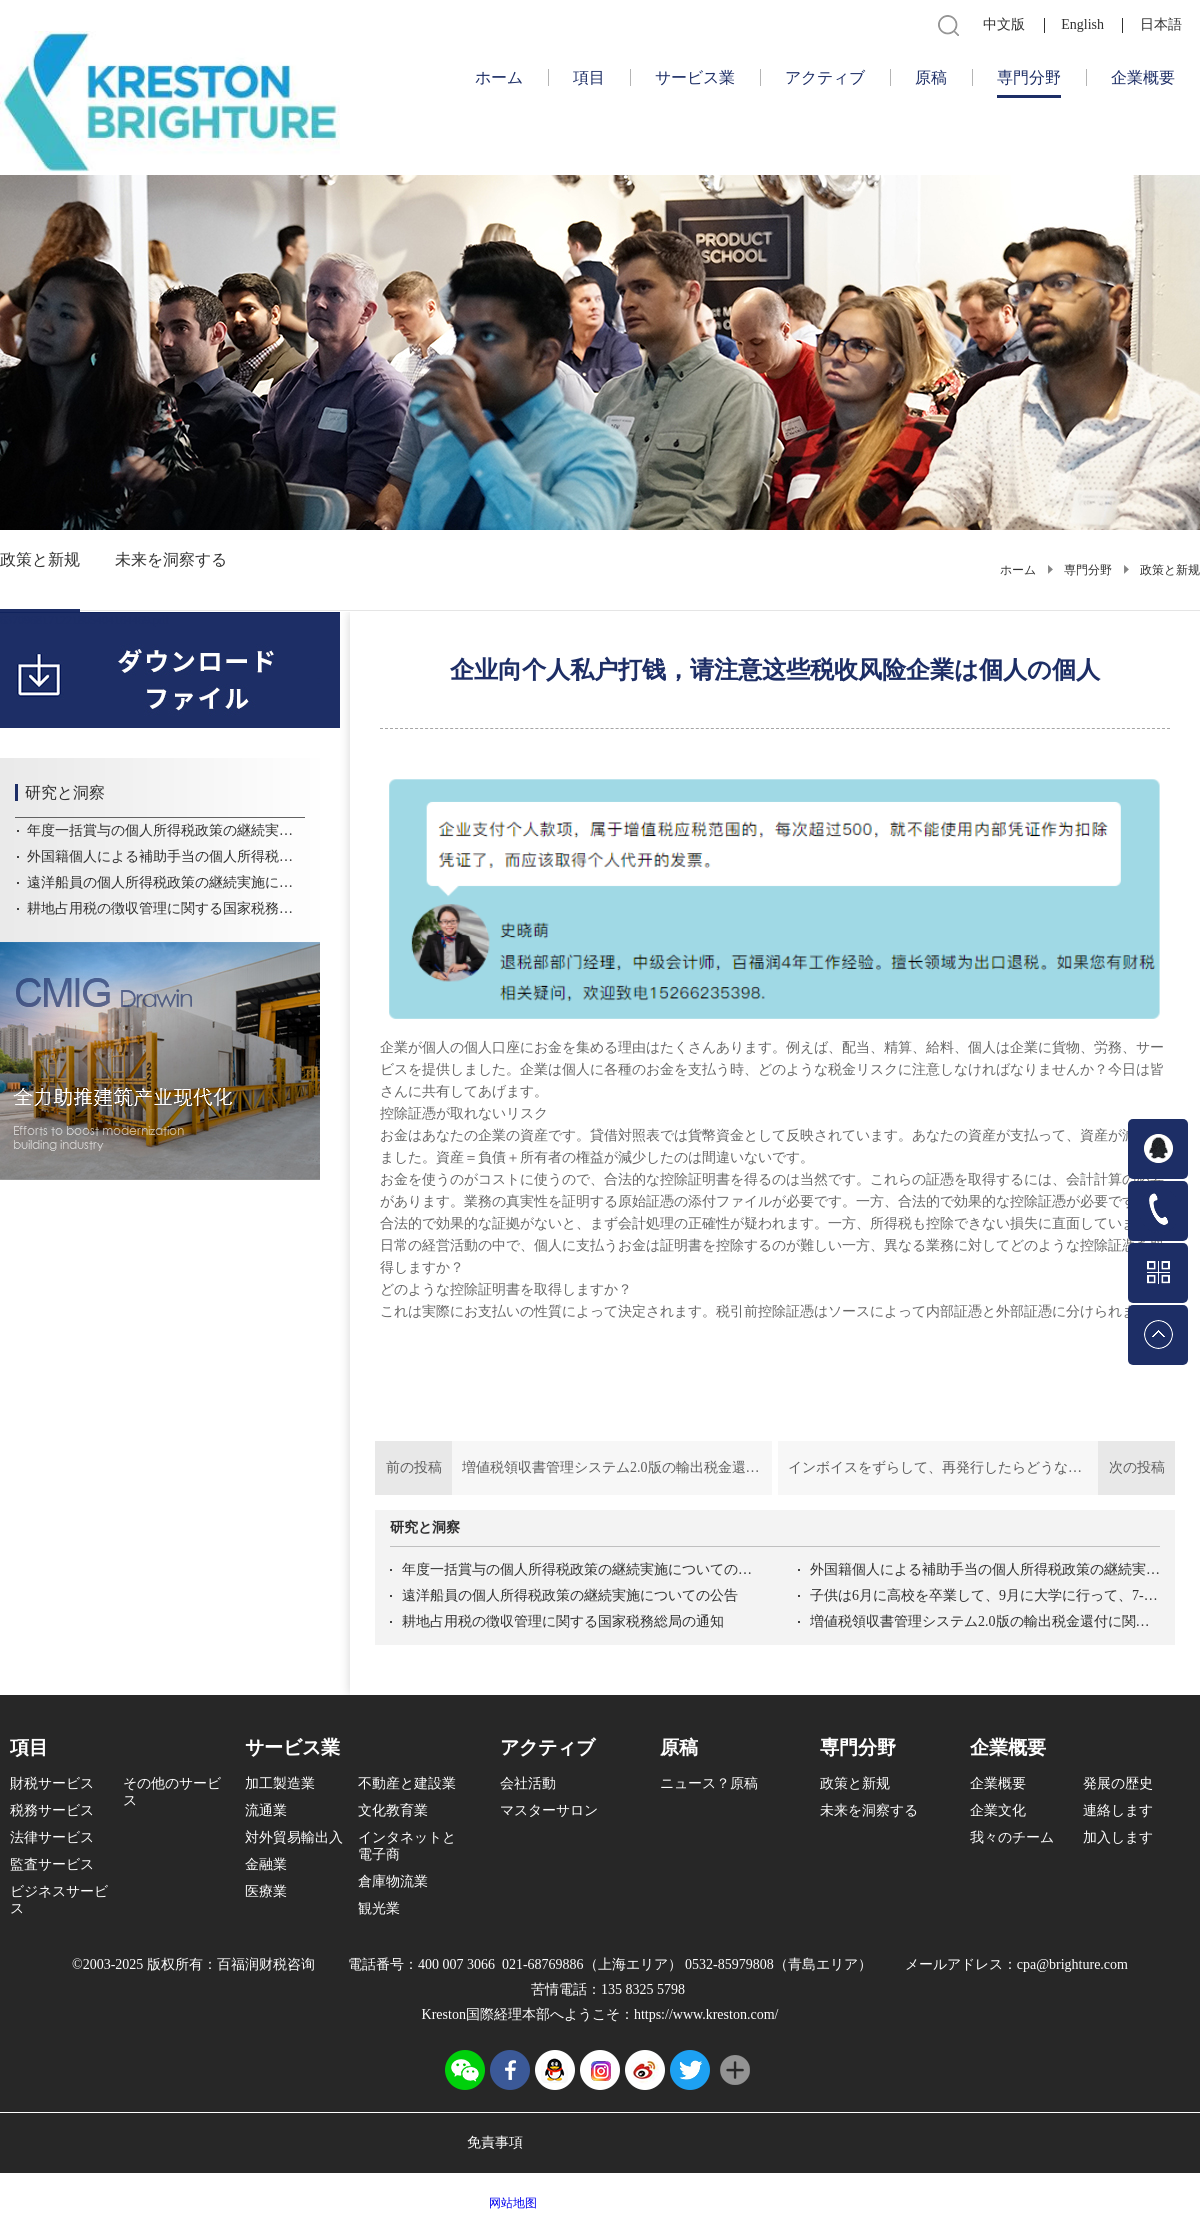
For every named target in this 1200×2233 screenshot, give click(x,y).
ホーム (499, 77)
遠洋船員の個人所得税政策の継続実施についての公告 (570, 1595)
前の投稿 (573, 1468)
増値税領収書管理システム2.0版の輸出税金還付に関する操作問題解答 (985, 1621)
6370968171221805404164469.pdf (84, 620)
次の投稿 (976, 1468)
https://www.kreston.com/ (706, 2014)
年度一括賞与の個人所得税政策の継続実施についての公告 (577, 1569)
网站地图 (510, 2203)
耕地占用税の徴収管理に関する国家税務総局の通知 (563, 1621)
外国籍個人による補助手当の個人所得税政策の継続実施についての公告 (985, 1569)
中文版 (1004, 24)
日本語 (1161, 24)
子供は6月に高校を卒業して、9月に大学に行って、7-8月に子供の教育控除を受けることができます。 (985, 1595)
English (1082, 24)
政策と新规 (1170, 570)
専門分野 (1088, 570)
